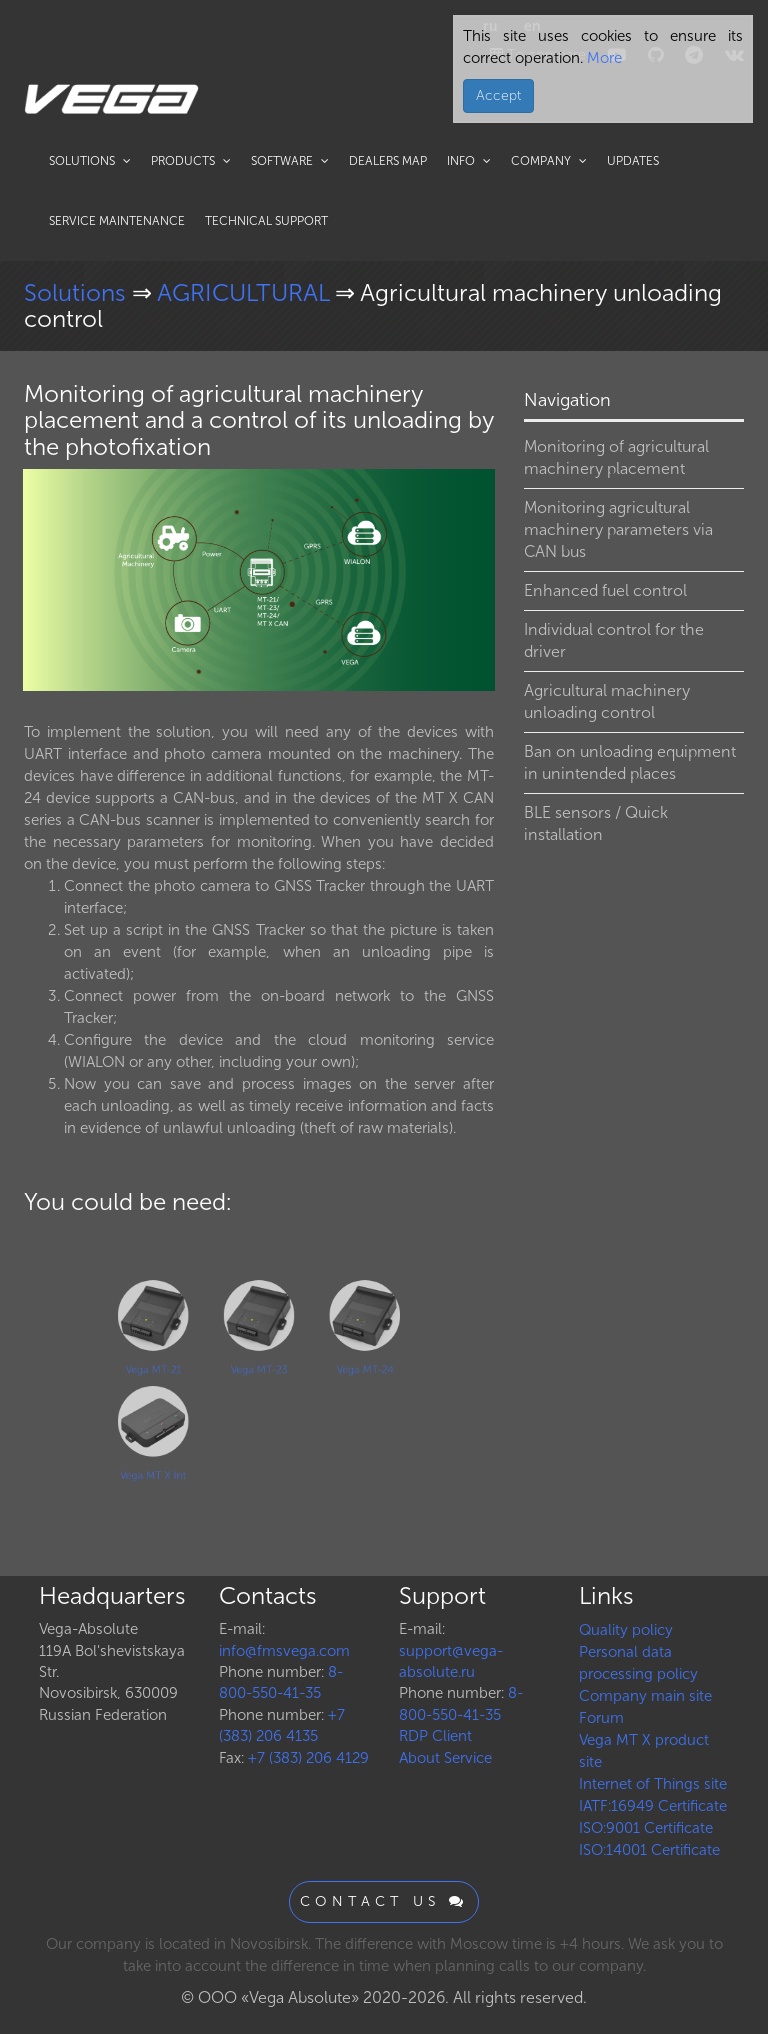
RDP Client (435, 1736)
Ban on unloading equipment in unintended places (630, 762)
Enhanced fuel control (605, 590)
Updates (633, 161)
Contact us (384, 1901)
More (602, 58)
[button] (477, 487)
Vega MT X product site (644, 1751)
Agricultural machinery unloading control (607, 701)
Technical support (266, 221)
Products (191, 161)
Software (290, 161)
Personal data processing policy (638, 1663)
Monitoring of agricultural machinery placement (616, 457)
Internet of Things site (653, 1784)
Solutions (90, 161)
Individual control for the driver (614, 640)
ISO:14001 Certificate (649, 1850)
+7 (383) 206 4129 (308, 1758)
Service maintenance (117, 221)
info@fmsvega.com (284, 1651)
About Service (445, 1758)
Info (469, 161)
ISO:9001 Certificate (646, 1828)
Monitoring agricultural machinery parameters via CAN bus (618, 529)
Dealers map (388, 161)
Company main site (645, 1696)
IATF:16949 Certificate (653, 1806)
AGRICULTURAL (246, 292)
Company (549, 161)
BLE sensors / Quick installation (596, 823)
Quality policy (626, 1630)
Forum (601, 1718)
